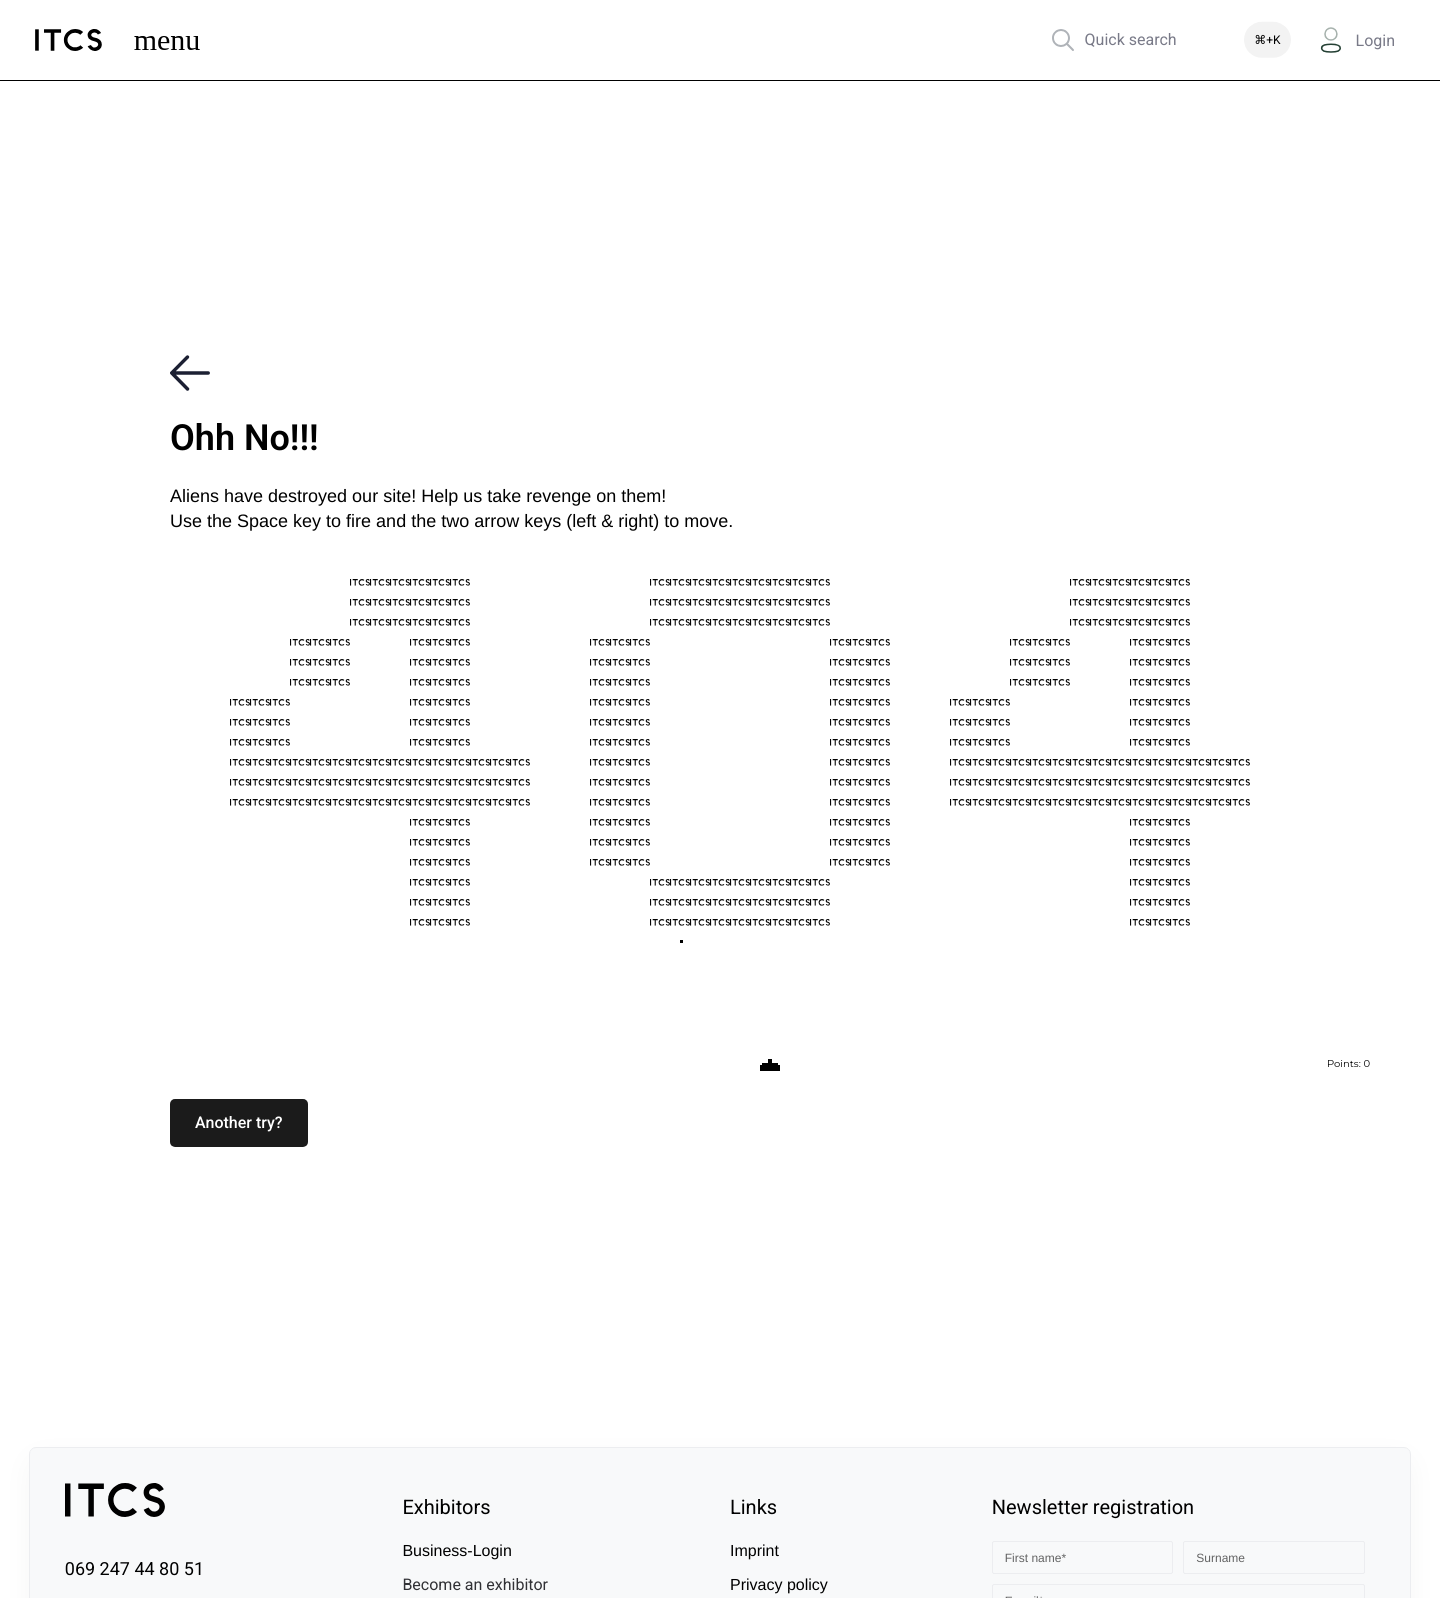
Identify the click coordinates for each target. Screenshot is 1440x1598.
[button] (239, 1123)
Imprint (754, 1551)
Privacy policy (779, 1585)
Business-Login (456, 1551)
